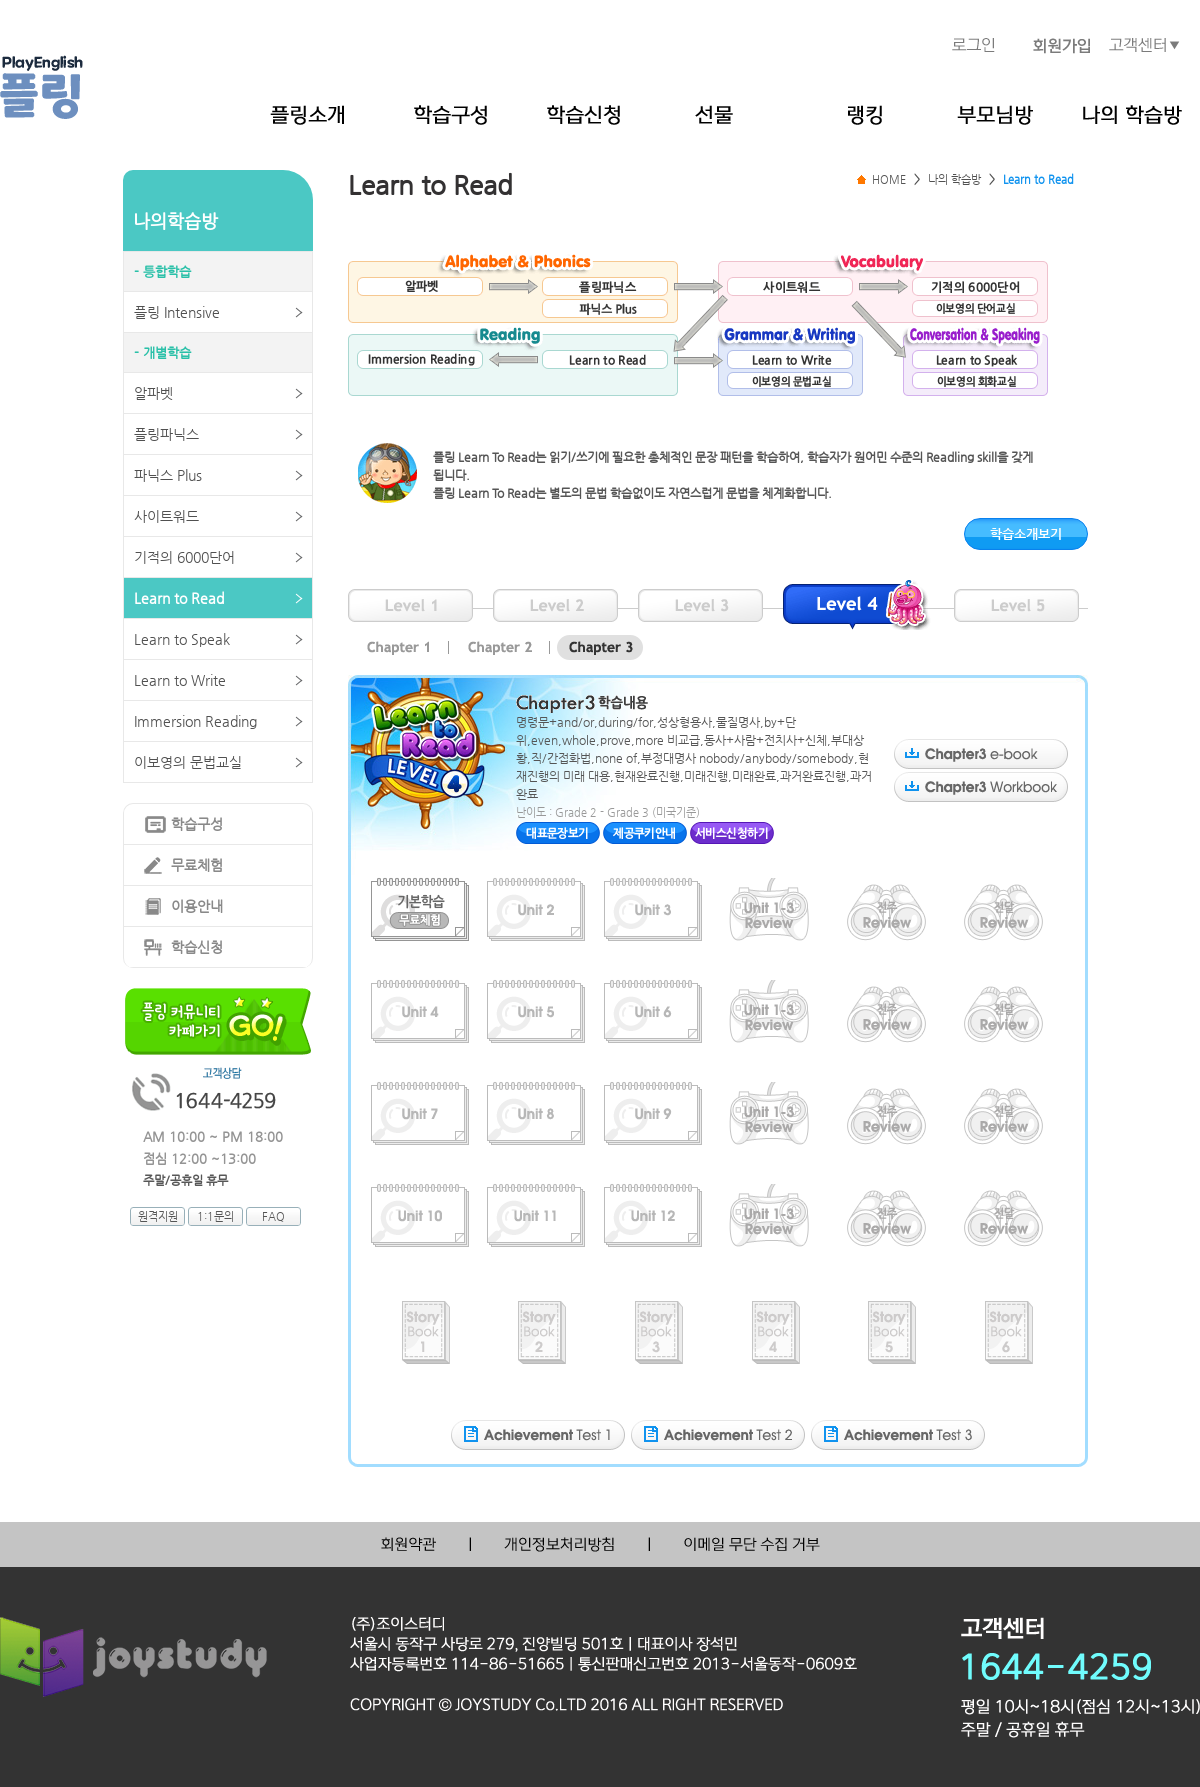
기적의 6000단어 (184, 557)
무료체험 (197, 865)
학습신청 (197, 947)
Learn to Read (179, 598)
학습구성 (197, 824)
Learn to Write (180, 680)
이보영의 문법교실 (188, 762)
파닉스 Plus (168, 475)
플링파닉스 (166, 434)
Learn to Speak (182, 639)
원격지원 (158, 1216)
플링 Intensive (177, 312)
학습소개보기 (1026, 533)
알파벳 (153, 393)
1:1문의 (215, 1216)
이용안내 (197, 906)
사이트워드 (166, 516)
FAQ (273, 1216)
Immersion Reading (195, 721)
